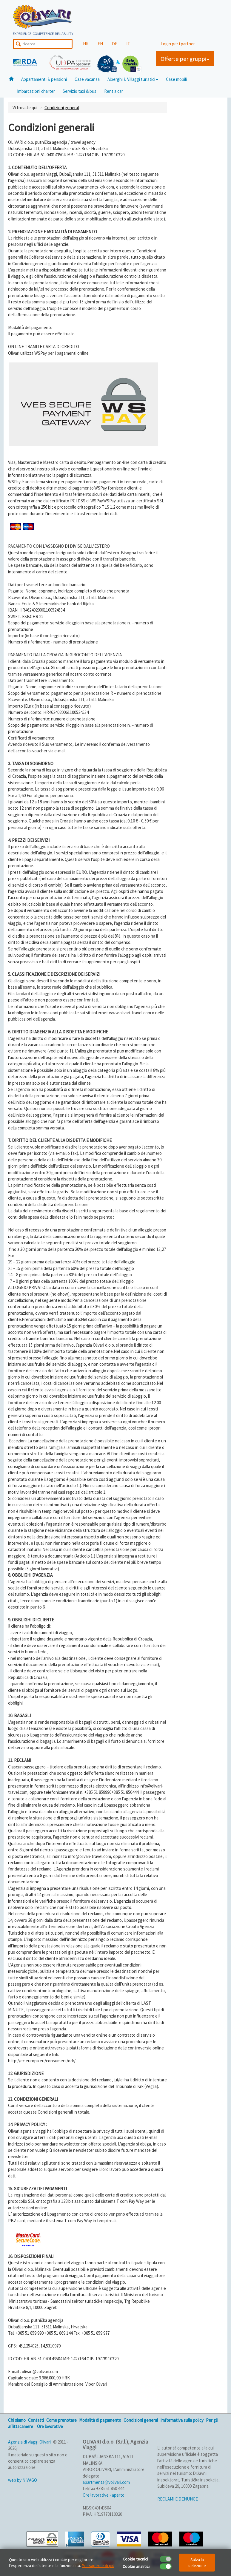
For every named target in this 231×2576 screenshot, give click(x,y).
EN (100, 44)
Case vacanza (87, 79)
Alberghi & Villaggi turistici (132, 79)
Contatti (36, 2420)
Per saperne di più (98, 2565)
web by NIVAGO (22, 2480)
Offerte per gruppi (185, 58)
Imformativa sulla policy (182, 2420)
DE (114, 44)
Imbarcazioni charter (36, 91)
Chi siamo (17, 2420)
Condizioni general (61, 107)
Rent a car (113, 91)
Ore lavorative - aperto (103, 2495)
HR (86, 44)
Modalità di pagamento (100, 2420)
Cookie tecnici (135, 2559)
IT (128, 44)
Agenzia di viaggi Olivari (29, 2442)
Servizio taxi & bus (79, 91)
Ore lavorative (50, 2426)
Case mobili (176, 79)
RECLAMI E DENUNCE (177, 2499)
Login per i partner (178, 44)
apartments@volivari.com (106, 2482)
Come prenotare (61, 2420)
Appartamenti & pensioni (44, 79)
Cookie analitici (136, 2566)
